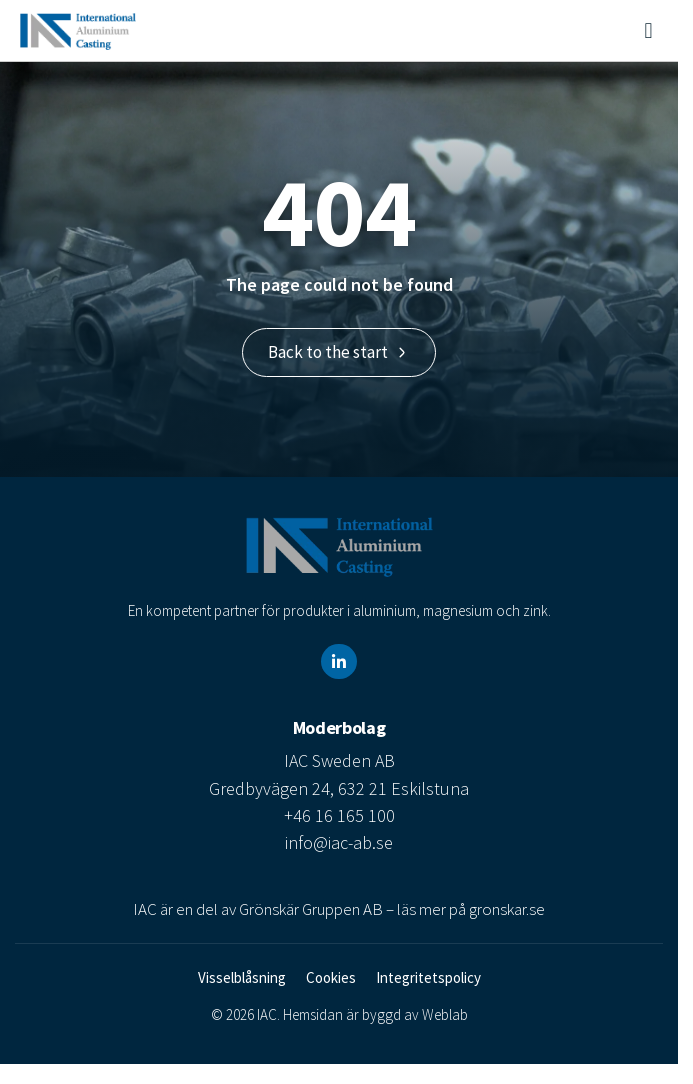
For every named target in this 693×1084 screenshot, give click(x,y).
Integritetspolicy (428, 977)
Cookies (331, 977)
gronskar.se (507, 909)
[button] (648, 30)
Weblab (445, 1014)
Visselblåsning (242, 977)
